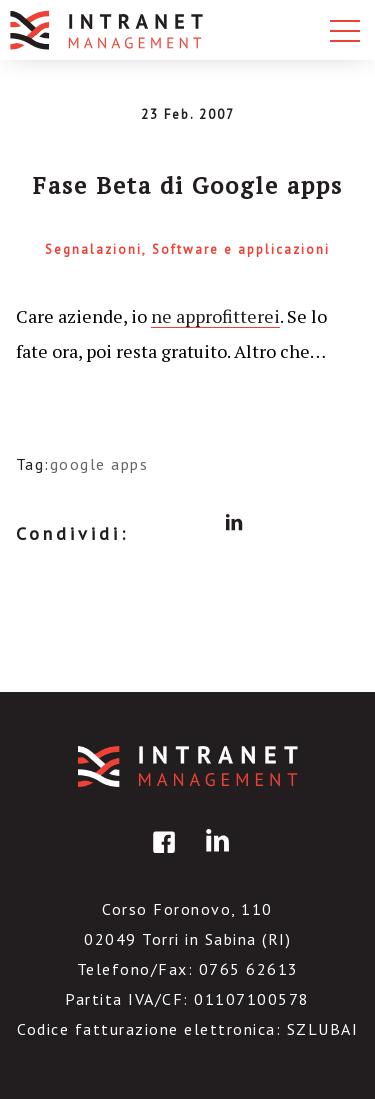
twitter (196, 523)
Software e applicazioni (241, 249)
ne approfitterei (215, 316)
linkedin (234, 523)
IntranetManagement (188, 766)
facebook (158, 523)
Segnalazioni (93, 249)
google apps (99, 464)
